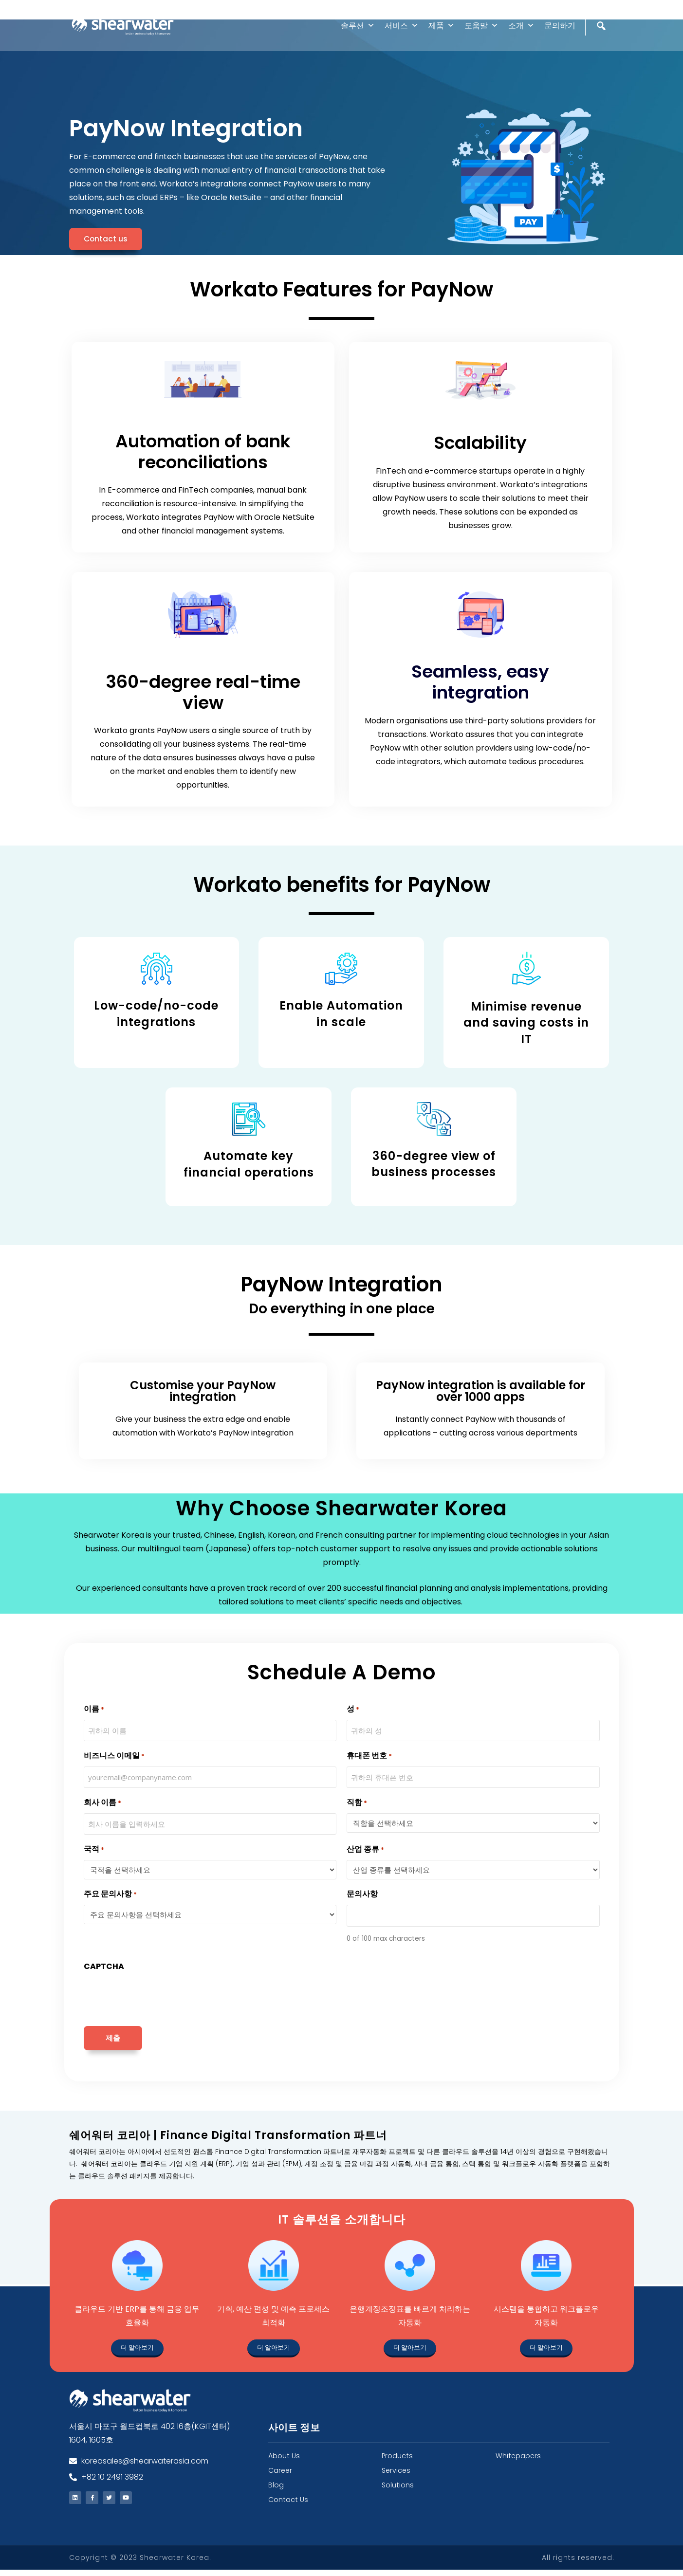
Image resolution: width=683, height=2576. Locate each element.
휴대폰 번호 (369, 1756)
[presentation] (158, 1996)
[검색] (602, 46)
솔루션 (358, 25)
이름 (94, 1709)
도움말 (481, 25)
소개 (521, 25)
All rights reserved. (578, 2564)
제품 (441, 25)
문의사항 (362, 1894)
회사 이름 (102, 1803)
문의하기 (559, 25)
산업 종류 (365, 1850)
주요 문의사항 (110, 1895)
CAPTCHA (104, 1966)
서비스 (402, 25)
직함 (357, 1803)
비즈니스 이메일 (114, 1756)
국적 (94, 1850)
